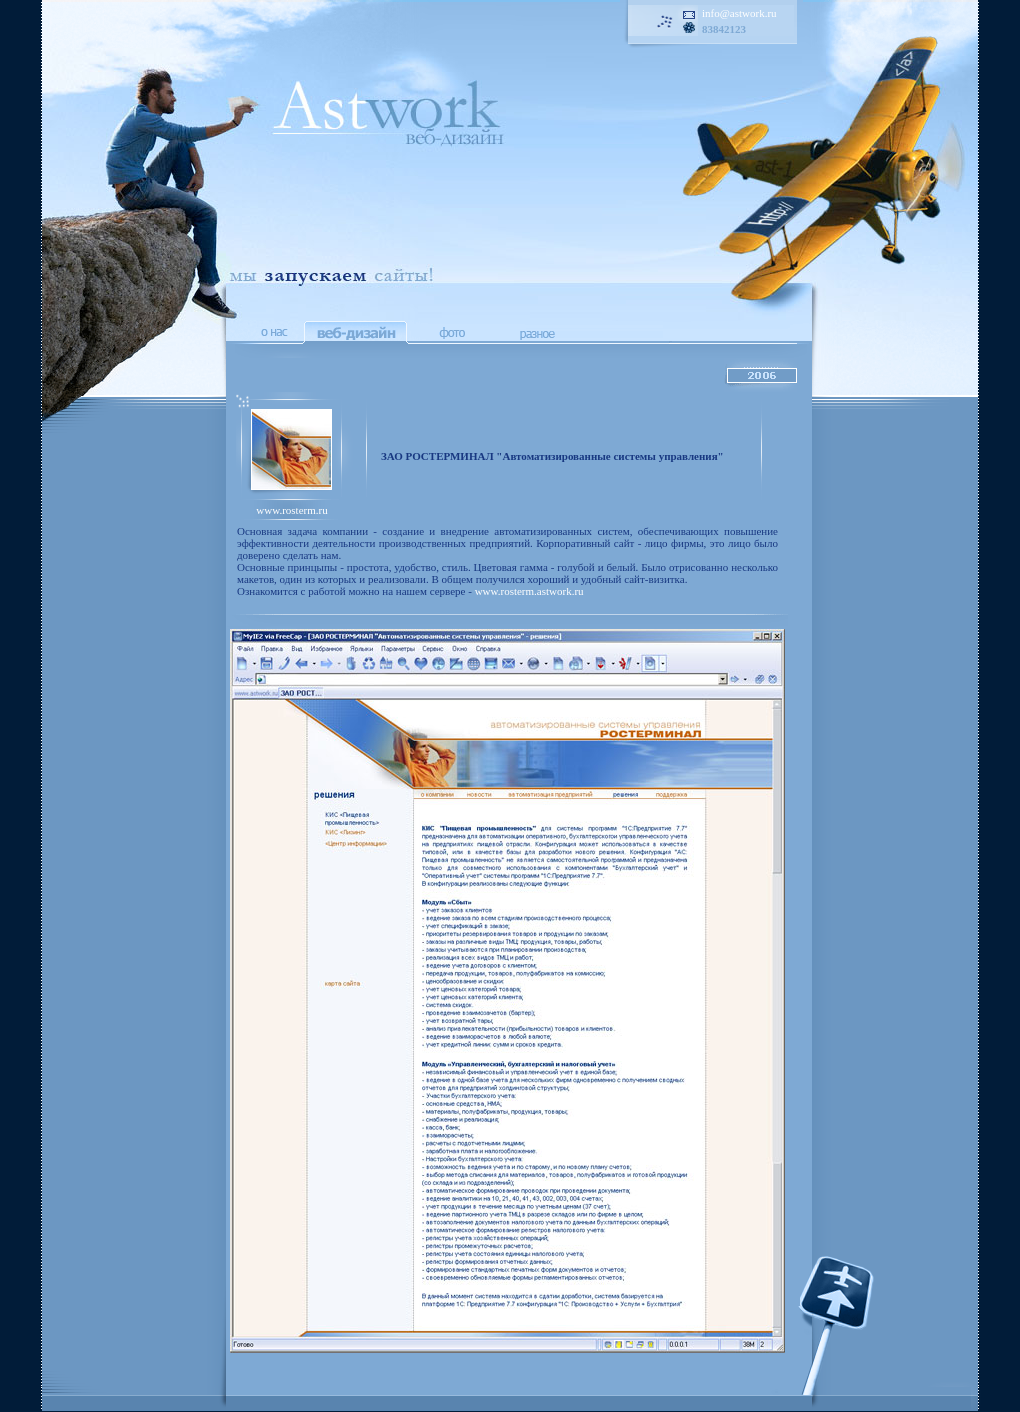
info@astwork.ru (739, 13)
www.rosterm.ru (291, 510)
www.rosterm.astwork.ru (529, 591)
